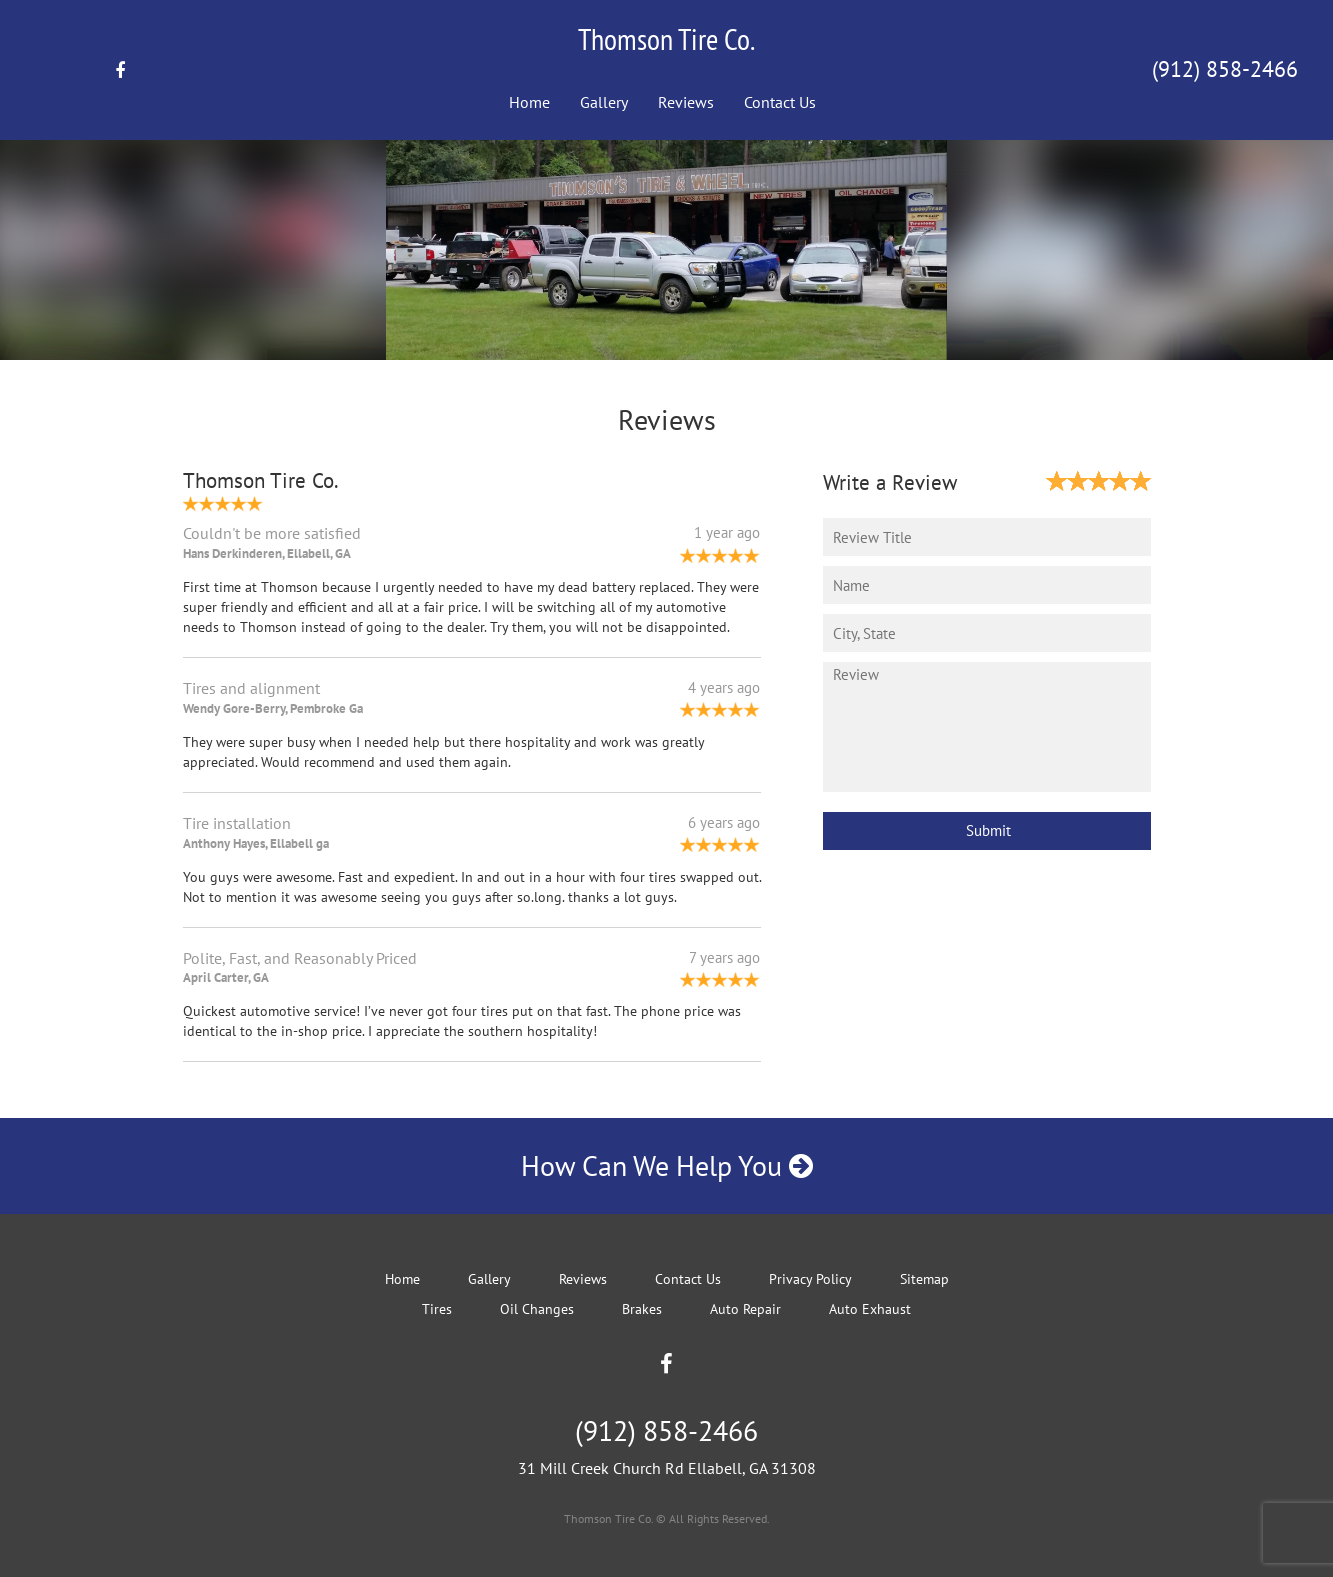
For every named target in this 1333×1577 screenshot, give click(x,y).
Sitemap (924, 1279)
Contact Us (780, 102)
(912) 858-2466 (1225, 69)
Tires (437, 1309)
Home (529, 102)
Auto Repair (745, 1309)
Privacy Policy (810, 1279)
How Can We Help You (667, 1165)
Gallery (604, 102)
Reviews (686, 102)
